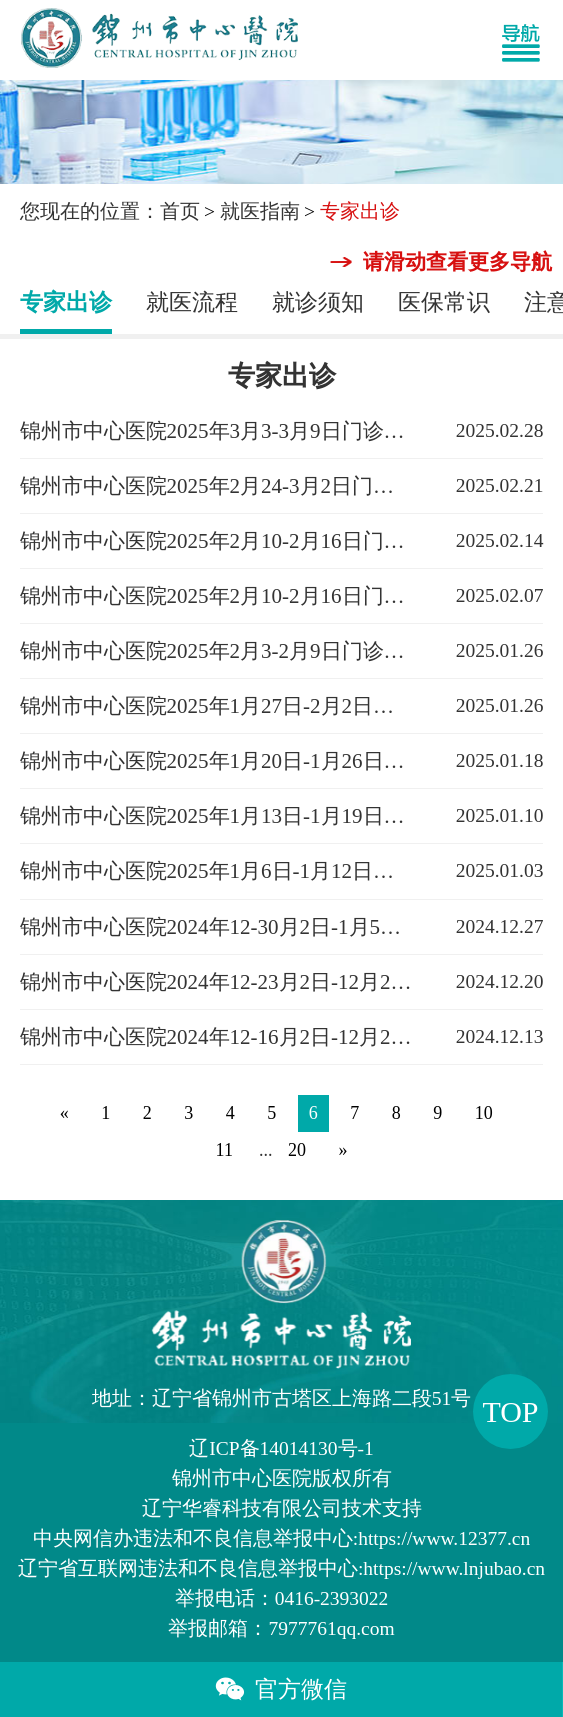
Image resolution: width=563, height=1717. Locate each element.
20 (297, 1150)
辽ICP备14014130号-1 (281, 1448)
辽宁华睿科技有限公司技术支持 (282, 1508)
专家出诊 (66, 302)
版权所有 (282, 1478)
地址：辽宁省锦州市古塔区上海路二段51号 (282, 1398)
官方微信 (281, 1689)
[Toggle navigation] (530, 40)
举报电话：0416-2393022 (282, 1598)
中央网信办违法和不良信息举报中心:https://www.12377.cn (281, 1538)
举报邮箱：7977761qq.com (281, 1628)
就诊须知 (318, 302)
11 (224, 1150)
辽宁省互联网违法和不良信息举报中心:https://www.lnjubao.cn (281, 1568)
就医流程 (192, 302)
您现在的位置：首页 (110, 211)
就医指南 (260, 211)
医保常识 (444, 302)
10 (484, 1113)
